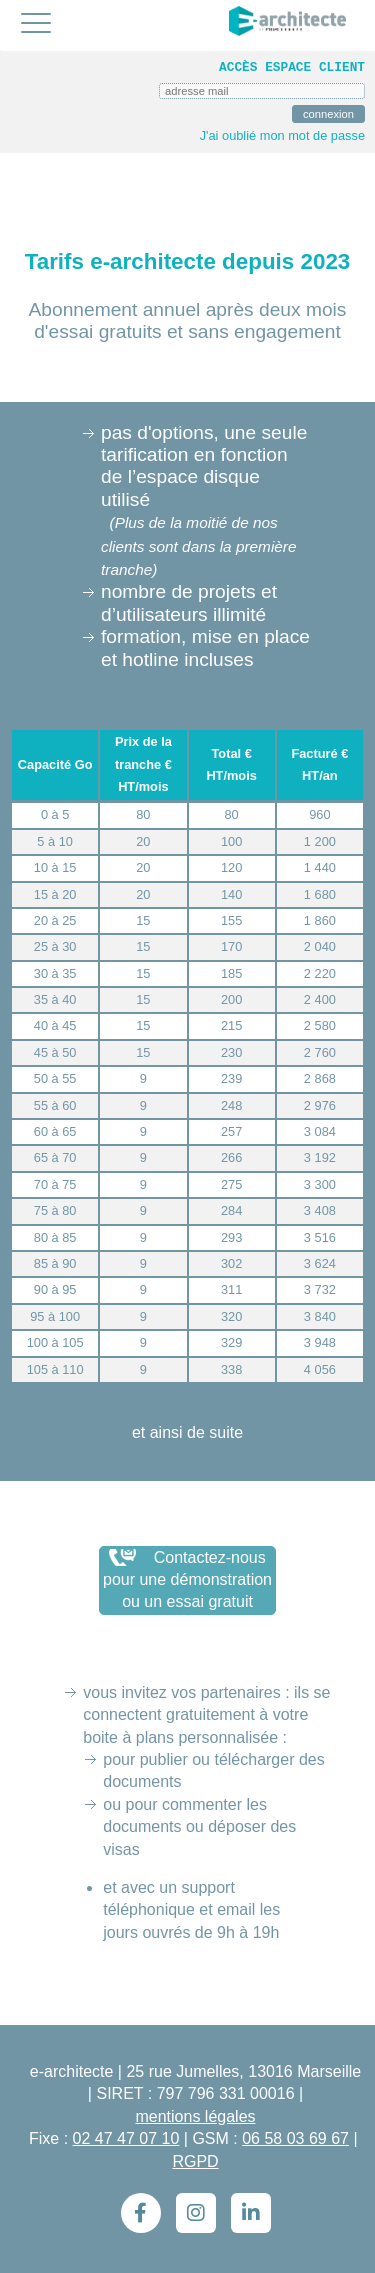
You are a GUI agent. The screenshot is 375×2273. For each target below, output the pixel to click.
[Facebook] (141, 2213)
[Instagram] (196, 2213)
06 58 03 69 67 (295, 2138)
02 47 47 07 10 (126, 2138)
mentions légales (195, 2116)
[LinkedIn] (251, 2213)
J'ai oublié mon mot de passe (282, 135)
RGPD (195, 2161)
